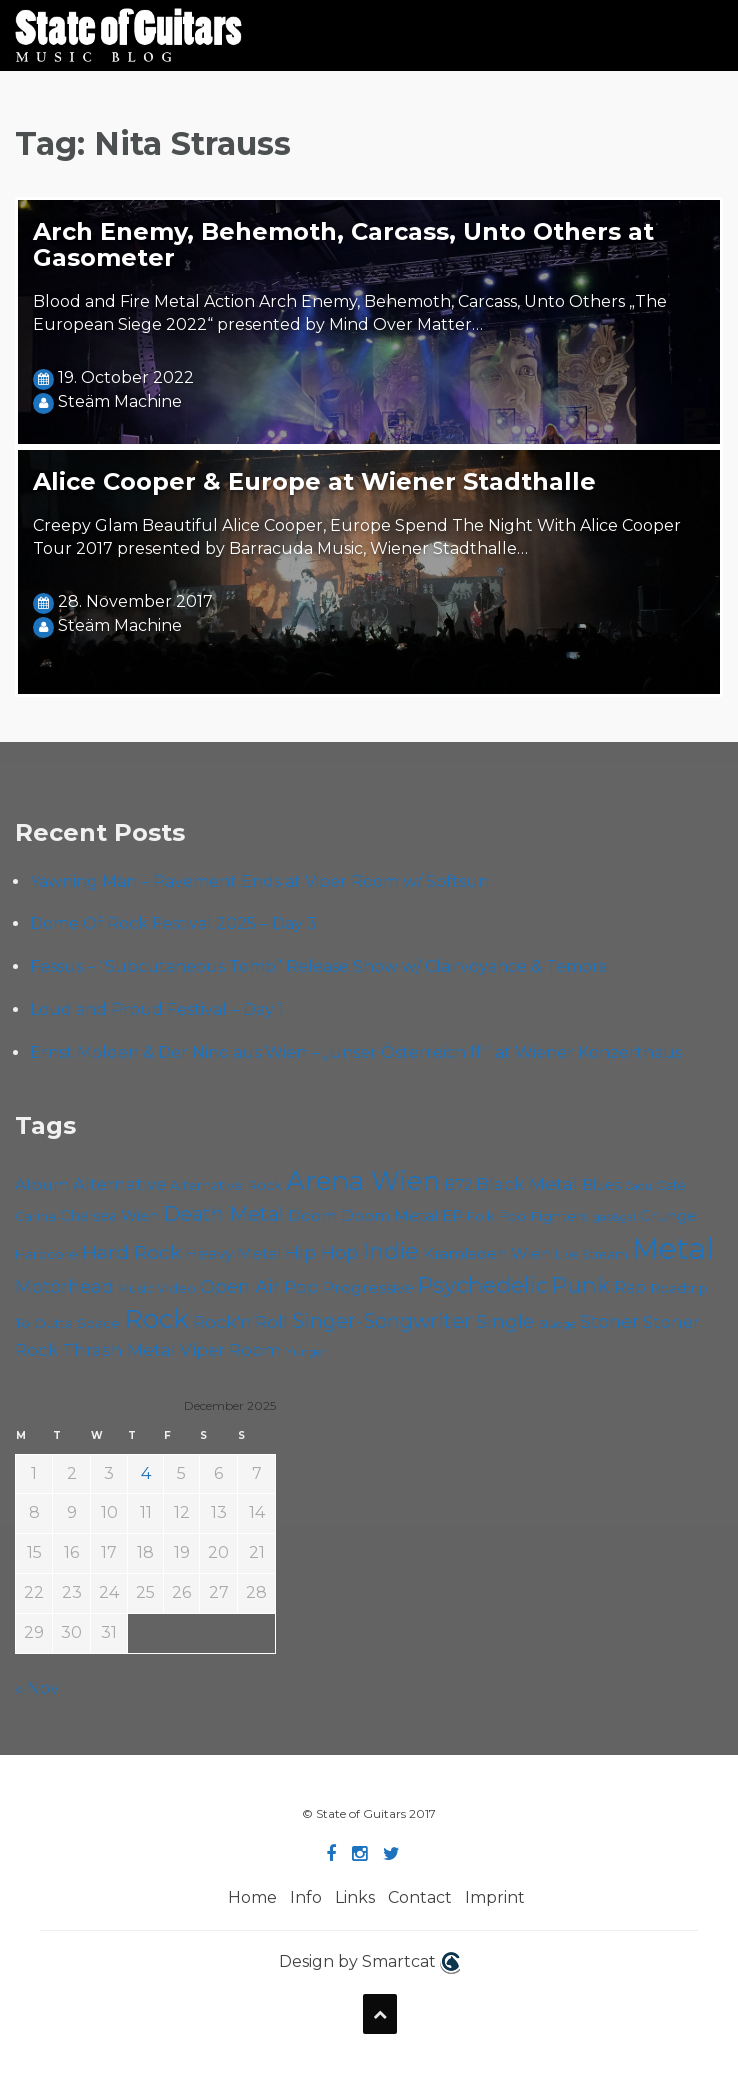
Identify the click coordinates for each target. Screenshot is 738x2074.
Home (252, 1897)
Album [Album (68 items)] (42, 1184)
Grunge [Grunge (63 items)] (668, 1216)
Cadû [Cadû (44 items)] (638, 1186)
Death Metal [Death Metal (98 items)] (223, 1214)
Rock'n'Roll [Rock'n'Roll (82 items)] (240, 1321)
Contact (420, 1897)
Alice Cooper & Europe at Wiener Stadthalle (314, 481)
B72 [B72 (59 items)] (458, 1185)
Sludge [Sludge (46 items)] (557, 1324)
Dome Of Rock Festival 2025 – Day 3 (173, 923)
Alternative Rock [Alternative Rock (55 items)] (226, 1185)
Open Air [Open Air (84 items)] (240, 1286)
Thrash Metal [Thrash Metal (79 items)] (119, 1349)
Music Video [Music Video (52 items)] (157, 1288)
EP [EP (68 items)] (452, 1215)
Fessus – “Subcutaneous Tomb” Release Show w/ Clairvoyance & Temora (318, 966)
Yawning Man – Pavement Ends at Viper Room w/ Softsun (259, 881)
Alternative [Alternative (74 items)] (119, 1184)
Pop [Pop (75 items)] (301, 1287)
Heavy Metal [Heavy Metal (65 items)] (233, 1253)
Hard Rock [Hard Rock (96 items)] (131, 1252)
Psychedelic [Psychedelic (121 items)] (483, 1285)
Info (306, 1897)
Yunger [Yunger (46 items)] (306, 1352)
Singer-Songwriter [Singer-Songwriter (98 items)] (382, 1321)
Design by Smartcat (369, 1963)
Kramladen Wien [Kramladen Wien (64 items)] (487, 1254)
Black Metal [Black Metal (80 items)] (527, 1183)
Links (355, 1897)
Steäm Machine (120, 401)
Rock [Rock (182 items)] (156, 1319)
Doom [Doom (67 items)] (312, 1215)
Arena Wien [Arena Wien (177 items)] (363, 1180)
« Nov (37, 1688)
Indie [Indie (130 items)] (390, 1251)
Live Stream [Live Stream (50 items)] (591, 1254)
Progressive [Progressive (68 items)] (368, 1287)
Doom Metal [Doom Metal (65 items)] (389, 1215)
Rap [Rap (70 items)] (630, 1287)
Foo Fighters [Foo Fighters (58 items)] (544, 1216)
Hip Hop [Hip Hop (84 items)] (321, 1252)
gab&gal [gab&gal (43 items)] (614, 1217)
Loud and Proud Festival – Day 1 (157, 1009)
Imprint (495, 1897)
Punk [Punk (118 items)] (581, 1285)
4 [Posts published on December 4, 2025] (146, 1473)
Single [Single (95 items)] (505, 1321)
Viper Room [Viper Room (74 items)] (231, 1350)
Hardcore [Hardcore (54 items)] (46, 1254)
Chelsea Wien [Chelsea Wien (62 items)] (109, 1216)
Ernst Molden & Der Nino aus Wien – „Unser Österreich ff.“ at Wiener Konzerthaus (356, 1052)
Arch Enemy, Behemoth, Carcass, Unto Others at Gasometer (343, 244)
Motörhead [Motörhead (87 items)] (64, 1286)
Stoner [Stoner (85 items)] (609, 1321)
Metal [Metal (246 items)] (673, 1248)
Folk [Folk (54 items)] (481, 1216)
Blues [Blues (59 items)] (601, 1185)
